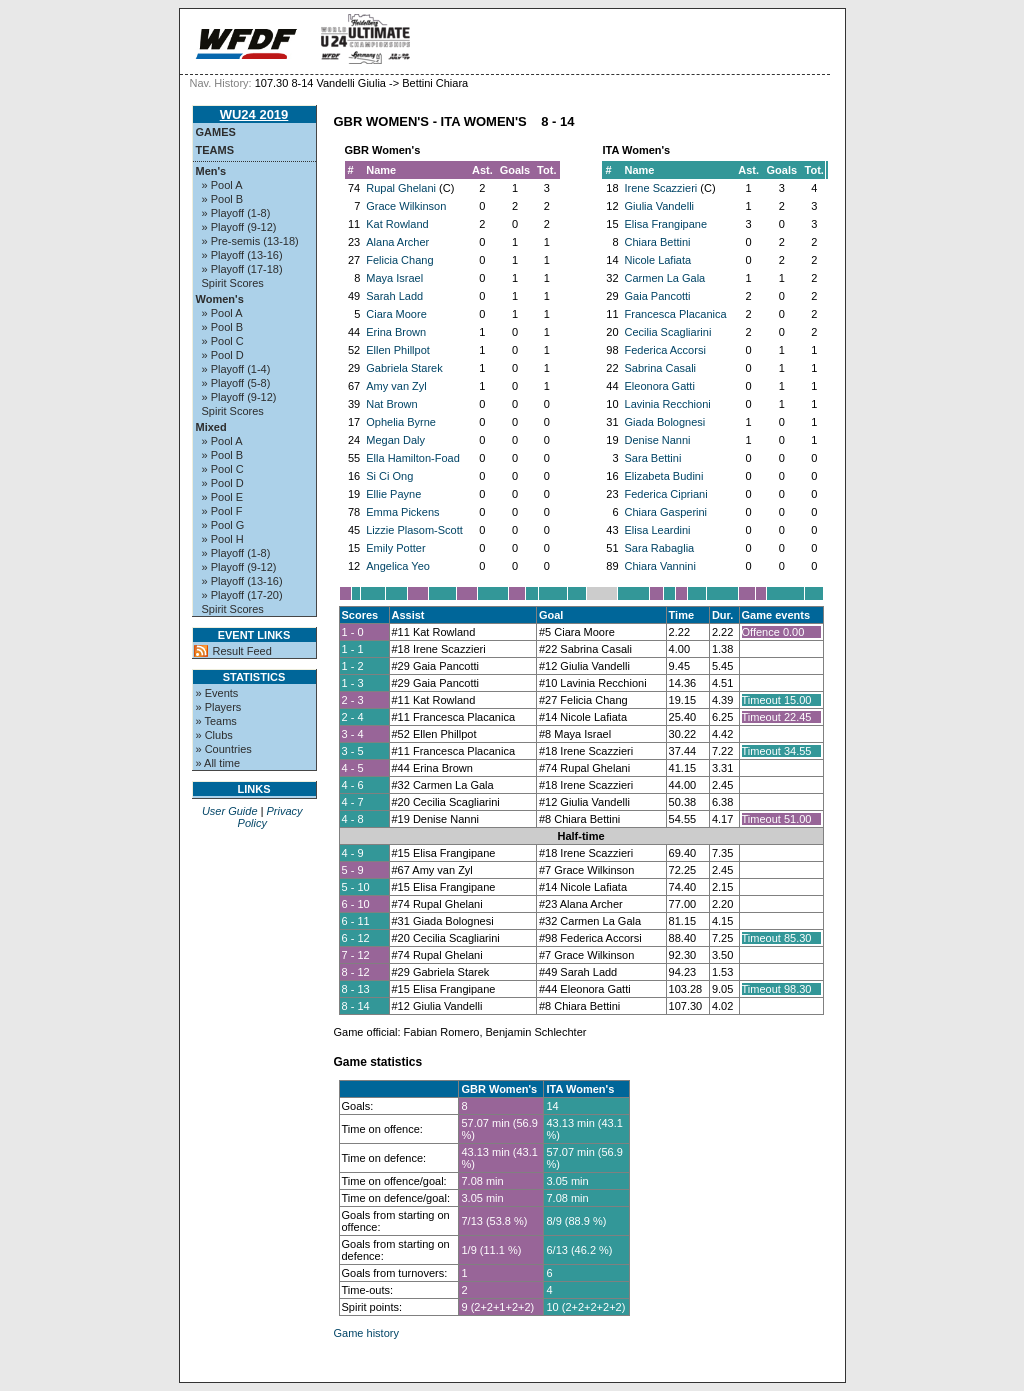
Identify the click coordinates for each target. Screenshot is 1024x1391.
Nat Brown (391, 404)
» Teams (216, 721)
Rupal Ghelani (401, 188)
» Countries (224, 749)
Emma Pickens (402, 512)
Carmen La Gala (665, 278)
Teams (215, 150)
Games (216, 132)
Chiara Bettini (658, 242)
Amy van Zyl (396, 386)
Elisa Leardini (658, 530)
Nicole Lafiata (658, 260)
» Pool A (222, 185)
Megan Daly (395, 440)
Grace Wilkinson (406, 206)
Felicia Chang (399, 260)
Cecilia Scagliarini (668, 332)
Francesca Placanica (676, 314)
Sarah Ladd (394, 296)
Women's (220, 299)
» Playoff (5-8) (236, 383)
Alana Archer (397, 242)
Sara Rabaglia (660, 548)
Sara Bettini (653, 458)
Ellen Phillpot (398, 350)
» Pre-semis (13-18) (250, 241)
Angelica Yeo (398, 566)
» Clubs (214, 735)
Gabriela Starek (404, 368)
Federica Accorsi (665, 350)
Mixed (211, 427)
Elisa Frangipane (666, 224)
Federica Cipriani (666, 494)
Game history (366, 1333)
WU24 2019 (254, 114)
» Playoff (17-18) (242, 269)
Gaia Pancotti (658, 296)
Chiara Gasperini (666, 512)
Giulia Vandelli (660, 206)
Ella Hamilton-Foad (413, 458)
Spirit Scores (233, 283)
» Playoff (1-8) (236, 213)
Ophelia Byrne (401, 422)
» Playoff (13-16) (242, 255)
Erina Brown (396, 332)
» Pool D (223, 355)
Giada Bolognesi (665, 422)
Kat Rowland (397, 224)
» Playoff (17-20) (242, 595)
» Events (217, 693)
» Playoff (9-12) (239, 227)
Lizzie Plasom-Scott (414, 530)
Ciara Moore (396, 314)
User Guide (230, 811)
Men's (211, 171)
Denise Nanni (658, 440)
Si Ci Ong (389, 476)
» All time (218, 763)
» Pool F (222, 511)
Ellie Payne (393, 494)
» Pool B (223, 199)
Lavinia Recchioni (668, 404)
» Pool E (223, 497)
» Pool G (223, 525)
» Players (219, 707)
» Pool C (223, 341)
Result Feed (242, 651)
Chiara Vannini (660, 566)
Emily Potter (395, 548)
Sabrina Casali (661, 368)
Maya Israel (394, 278)
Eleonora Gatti (660, 386)
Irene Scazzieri (661, 188)
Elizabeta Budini (664, 476)
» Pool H (223, 539)
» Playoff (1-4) (236, 369)
